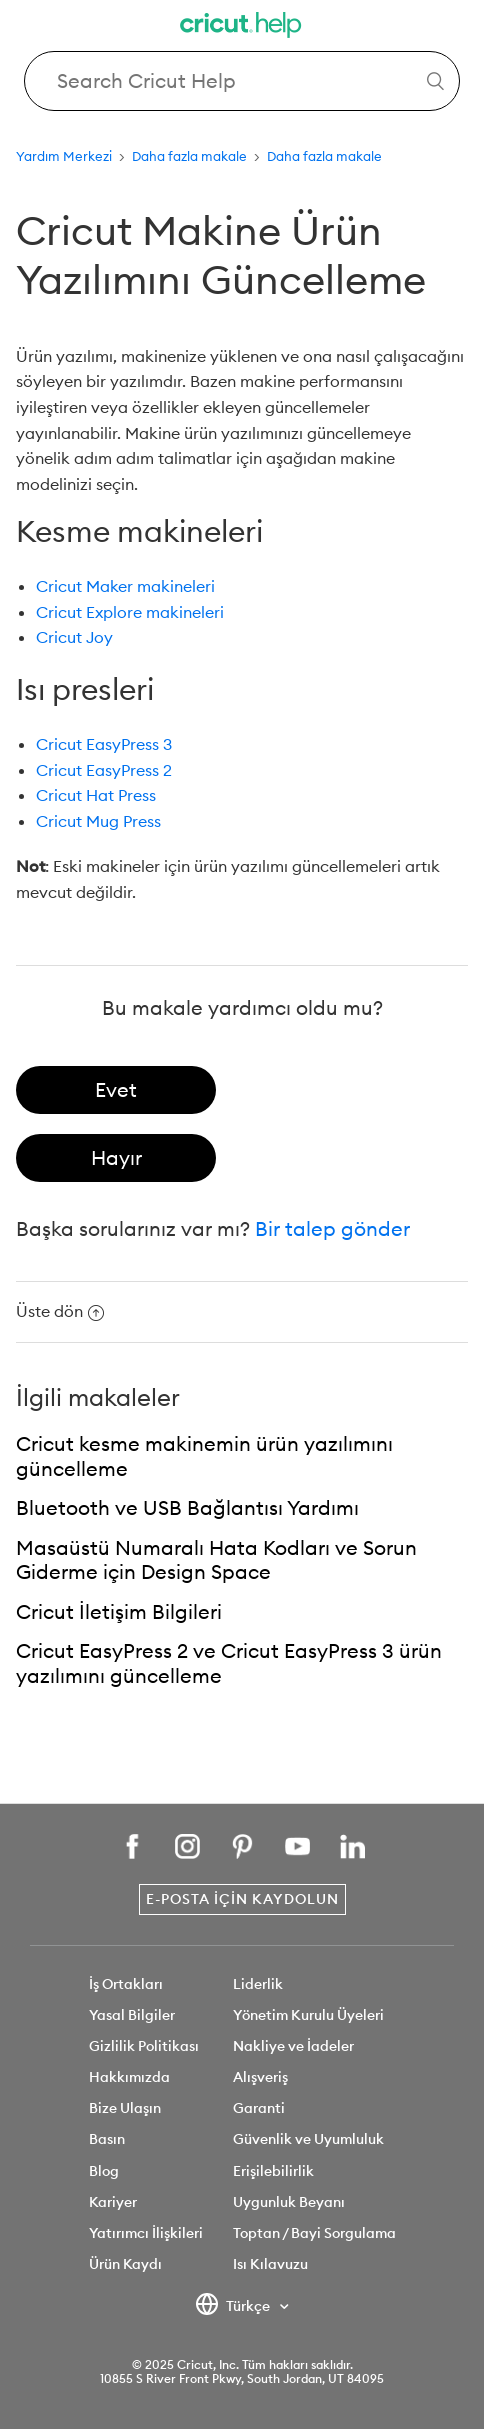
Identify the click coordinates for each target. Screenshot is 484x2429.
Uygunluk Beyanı (289, 2202)
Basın (107, 2139)
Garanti (259, 2108)
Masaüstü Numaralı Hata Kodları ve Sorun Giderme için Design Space (216, 1560)
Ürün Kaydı (125, 2264)
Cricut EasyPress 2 (104, 770)
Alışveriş (260, 2077)
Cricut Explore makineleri (130, 612)
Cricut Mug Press (98, 821)
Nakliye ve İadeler (293, 2046)
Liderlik (258, 1984)
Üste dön (60, 1311)
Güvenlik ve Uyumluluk (308, 2139)
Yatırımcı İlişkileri (146, 2233)
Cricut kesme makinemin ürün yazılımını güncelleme (204, 1456)
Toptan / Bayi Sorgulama (314, 2233)
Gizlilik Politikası (144, 2046)
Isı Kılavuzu (270, 2264)
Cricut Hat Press (96, 795)
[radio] (116, 1090)
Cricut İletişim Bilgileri (119, 1611)
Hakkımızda (129, 2077)
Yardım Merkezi (64, 156)
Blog (104, 2171)
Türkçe (234, 2307)
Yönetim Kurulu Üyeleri (308, 2015)
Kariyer (113, 2202)
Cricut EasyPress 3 (104, 744)
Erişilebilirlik (273, 2171)
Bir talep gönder (332, 1228)
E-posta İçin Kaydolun (242, 1899)
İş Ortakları (126, 1984)
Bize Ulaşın (125, 2108)
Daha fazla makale (189, 156)
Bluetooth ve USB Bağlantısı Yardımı (187, 1507)
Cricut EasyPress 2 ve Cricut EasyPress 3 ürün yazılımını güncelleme (229, 1663)
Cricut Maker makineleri (125, 586)
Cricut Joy (74, 637)
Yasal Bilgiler (132, 2015)
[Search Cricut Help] (242, 81)
